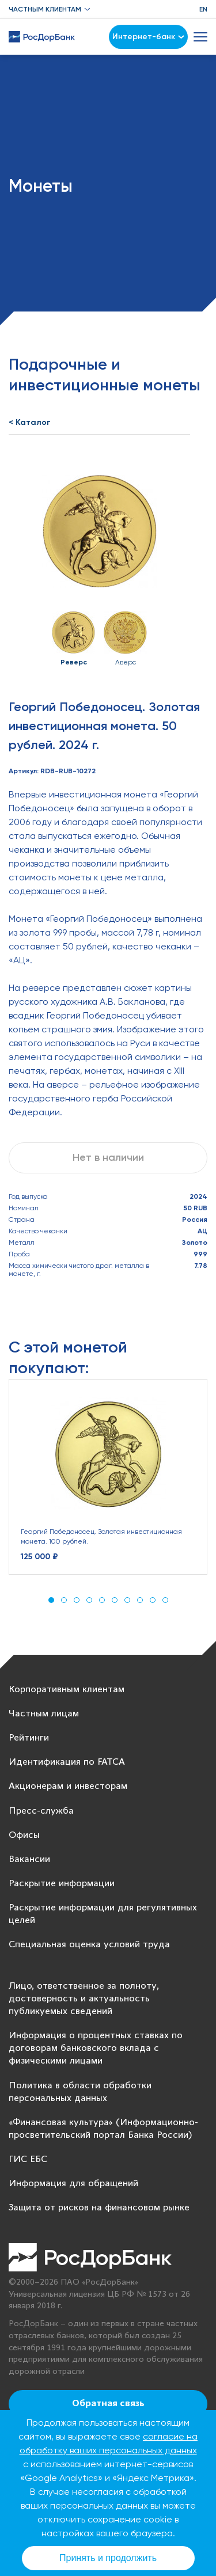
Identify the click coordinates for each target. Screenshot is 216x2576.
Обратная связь (108, 2403)
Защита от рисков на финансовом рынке (99, 2208)
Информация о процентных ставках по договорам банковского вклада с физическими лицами (96, 2048)
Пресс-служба (41, 1811)
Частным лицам (44, 1714)
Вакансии (29, 1859)
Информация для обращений (73, 2184)
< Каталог (30, 422)
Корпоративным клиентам (66, 1689)
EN (203, 9)
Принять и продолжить (108, 2558)
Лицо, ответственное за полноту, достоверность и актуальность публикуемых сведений (84, 1998)
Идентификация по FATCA (67, 1762)
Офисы (24, 1835)
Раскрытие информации (62, 1884)
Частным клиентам (45, 9)
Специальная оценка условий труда (89, 1945)
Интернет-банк (148, 36)
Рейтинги (29, 1738)
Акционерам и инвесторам (68, 1786)
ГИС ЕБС (28, 2159)
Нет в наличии (108, 1157)
